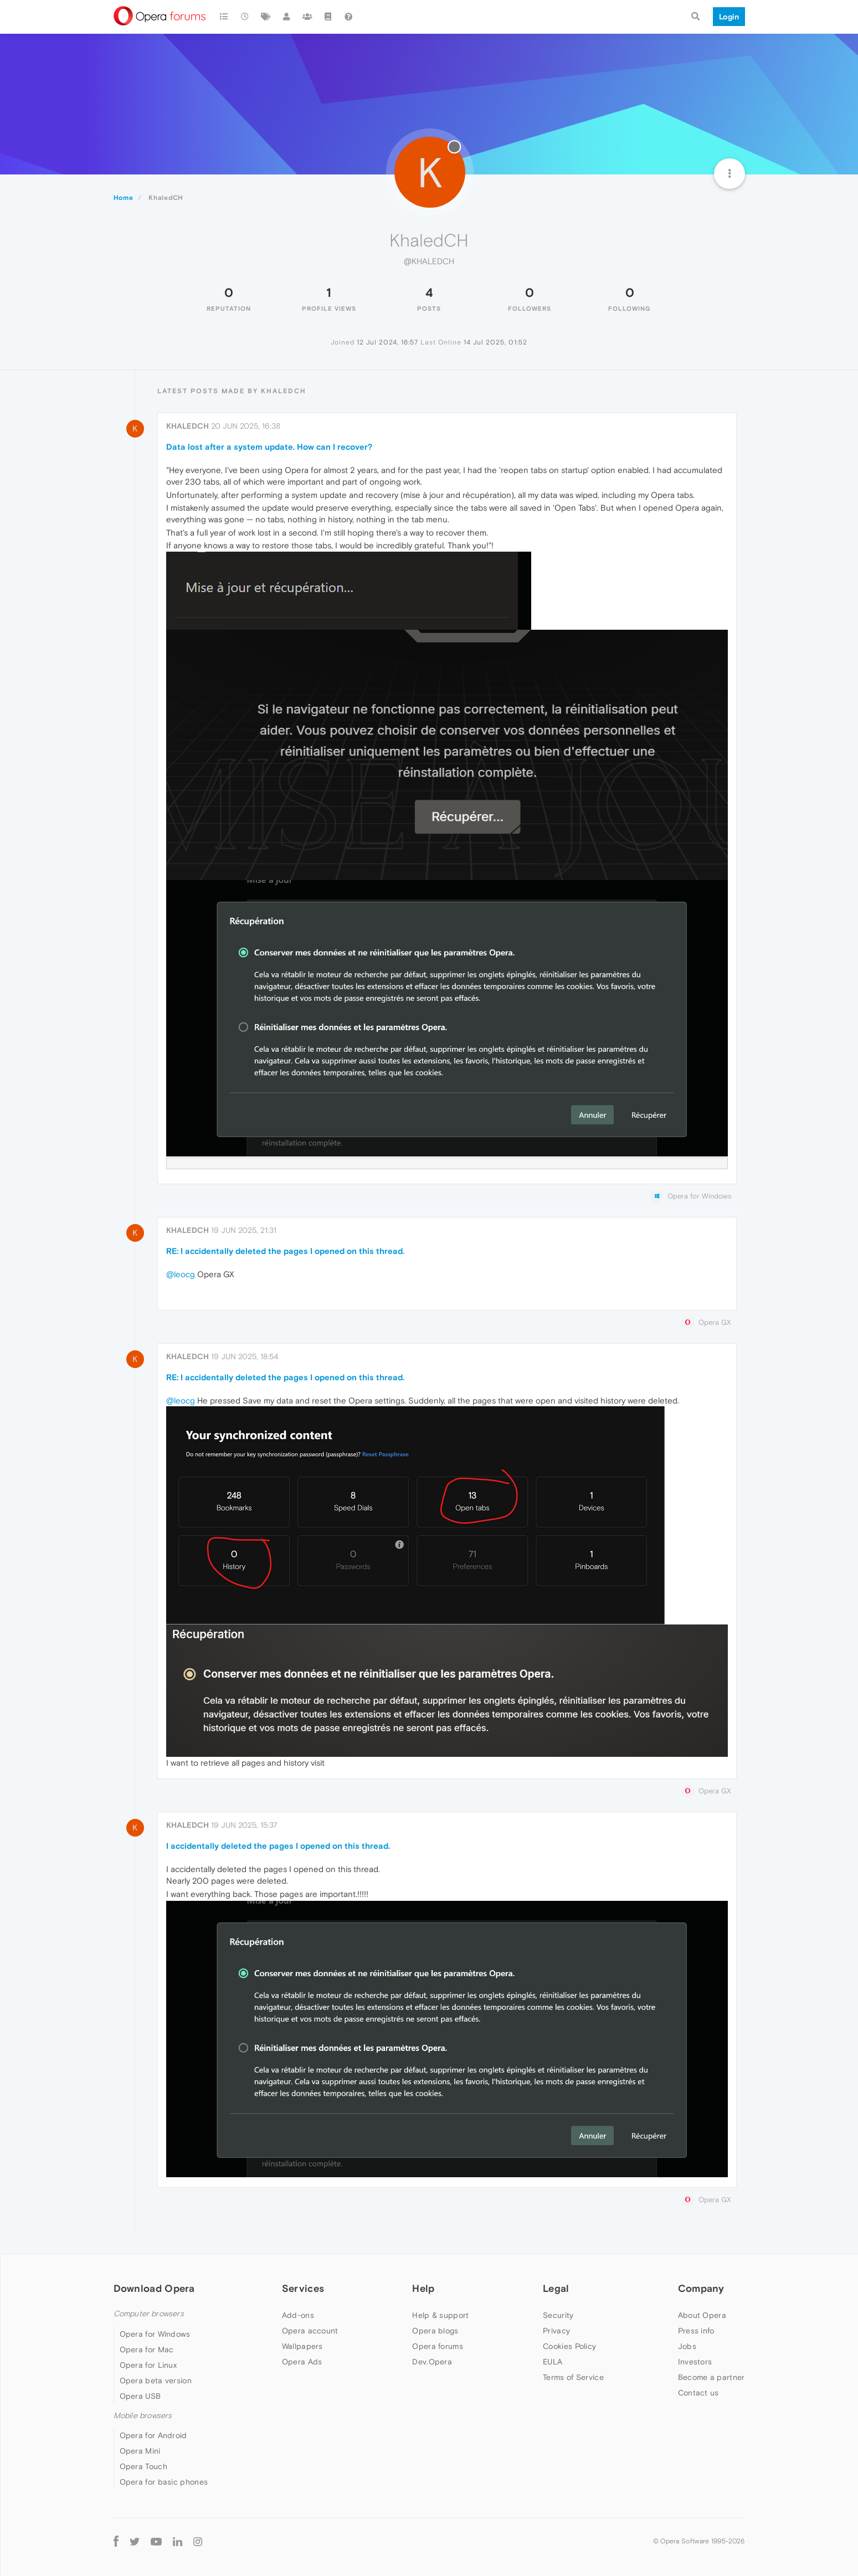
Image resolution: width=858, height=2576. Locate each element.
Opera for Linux (148, 2365)
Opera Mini (140, 2450)
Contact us (698, 2392)
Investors (695, 2361)
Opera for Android (153, 2435)
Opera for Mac (147, 2349)
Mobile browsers (143, 2415)
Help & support (440, 2315)
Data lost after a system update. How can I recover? (269, 446)
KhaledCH (187, 425)
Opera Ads (302, 2361)
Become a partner (711, 2377)
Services (303, 2288)
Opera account (310, 2330)
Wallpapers (302, 2346)
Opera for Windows (155, 2334)
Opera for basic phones (164, 2481)
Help (423, 2288)
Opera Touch (143, 2466)
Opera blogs (435, 2330)
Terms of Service (573, 2377)
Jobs (687, 2346)
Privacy (556, 2330)
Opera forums (437, 2346)
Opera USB (140, 2396)
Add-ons (298, 2315)
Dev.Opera (432, 2361)
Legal (556, 2288)
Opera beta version (156, 2380)
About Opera (702, 2315)
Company (701, 2288)
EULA (552, 2361)
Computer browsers (149, 2313)
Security (558, 2315)
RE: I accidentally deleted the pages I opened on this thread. (285, 1251)
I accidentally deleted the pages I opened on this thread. (278, 1845)
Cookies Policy (569, 2346)
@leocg (180, 1274)
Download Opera (154, 2288)
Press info (696, 2330)
